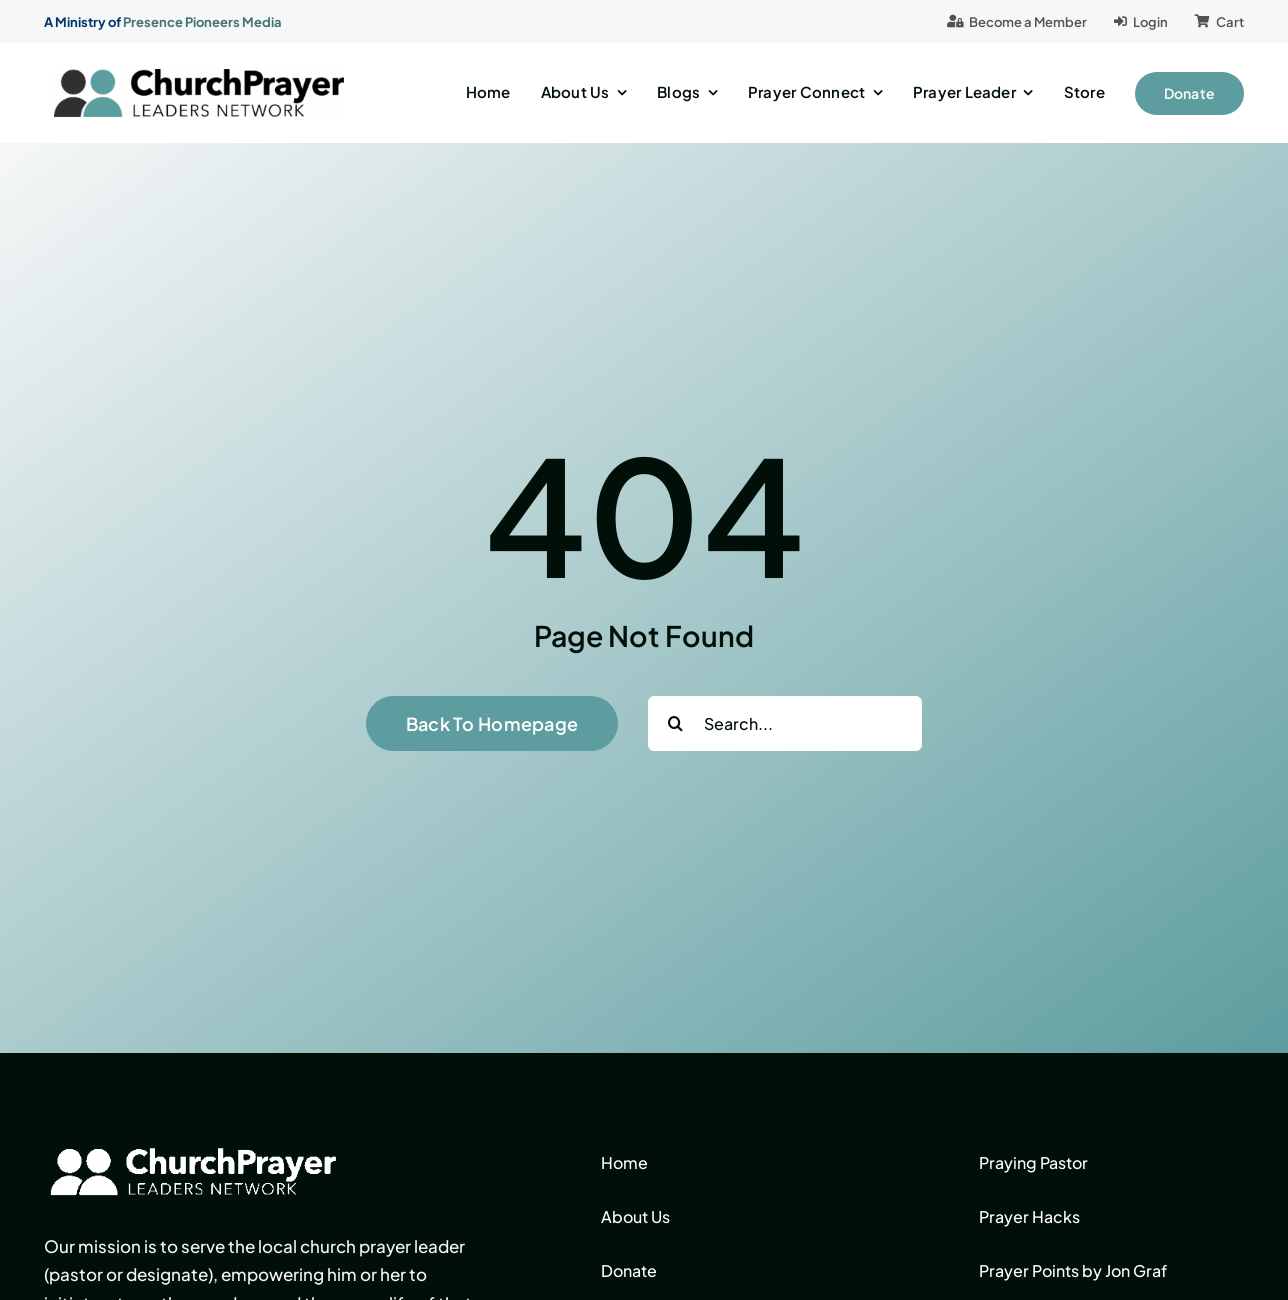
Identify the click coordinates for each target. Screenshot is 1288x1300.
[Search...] (785, 723)
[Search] (675, 723)
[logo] (199, 77)
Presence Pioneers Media (202, 22)
